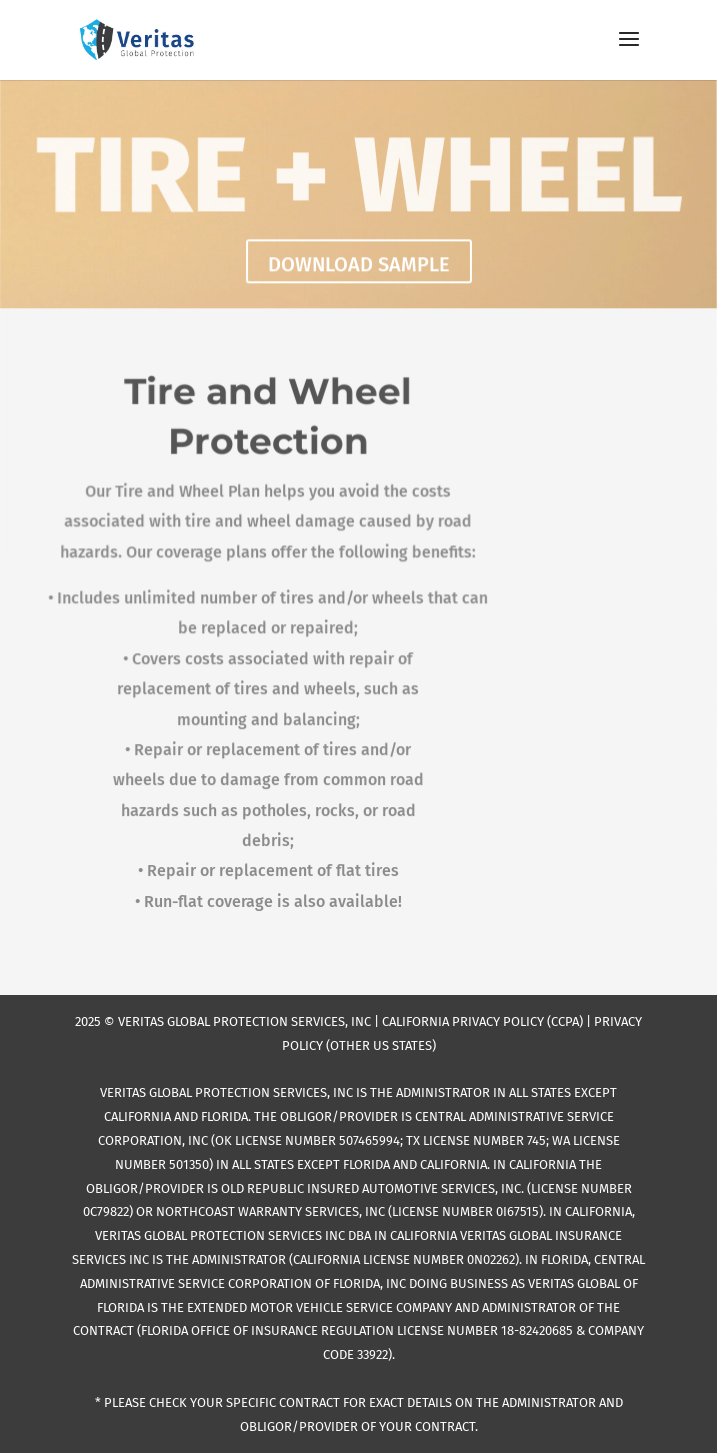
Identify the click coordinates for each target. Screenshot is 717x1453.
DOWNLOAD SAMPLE (359, 266)
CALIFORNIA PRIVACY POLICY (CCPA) (482, 1021)
